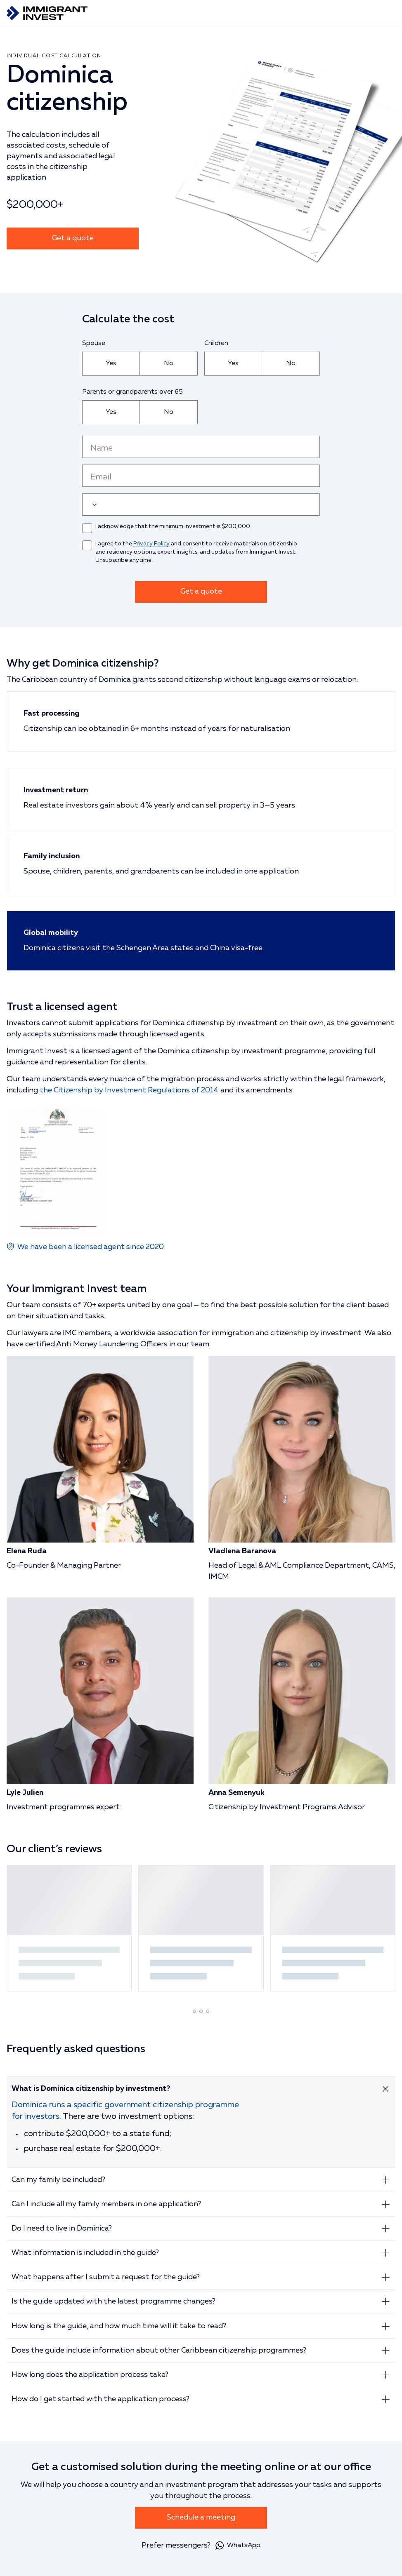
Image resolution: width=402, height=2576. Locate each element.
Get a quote (73, 238)
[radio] (111, 363)
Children (216, 343)
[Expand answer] (385, 2089)
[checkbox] (87, 528)
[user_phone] (201, 504)
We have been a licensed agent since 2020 (90, 1247)
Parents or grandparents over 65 (132, 392)
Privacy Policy (151, 544)
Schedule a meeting (201, 2517)
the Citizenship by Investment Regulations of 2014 (129, 1090)
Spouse (93, 343)
